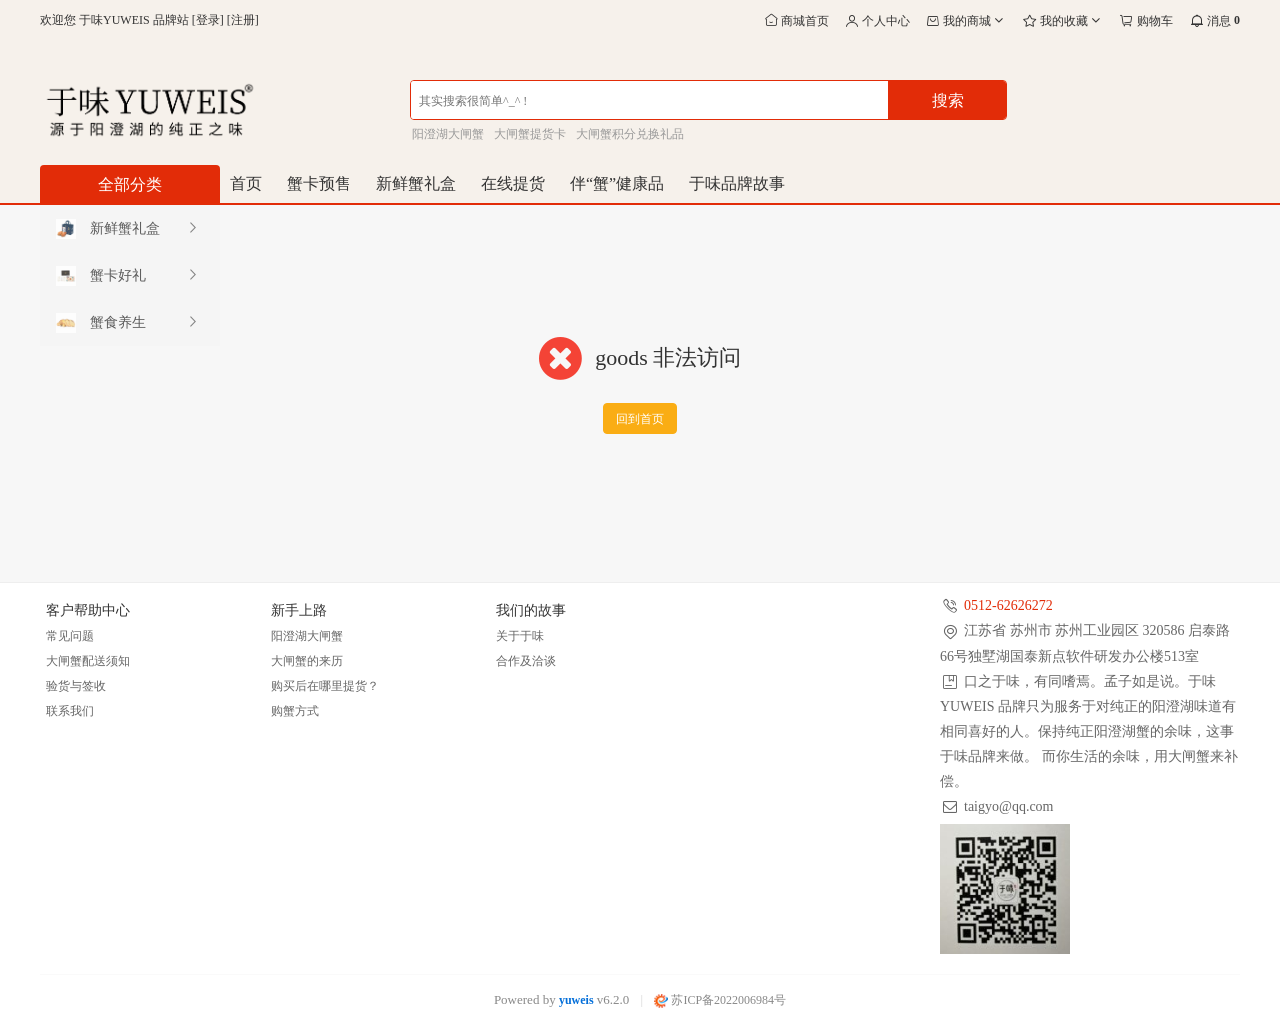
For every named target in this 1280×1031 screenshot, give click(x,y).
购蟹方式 (295, 711)
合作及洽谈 (526, 661)
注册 (243, 20)
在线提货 (513, 183)
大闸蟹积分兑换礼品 (630, 134)
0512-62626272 (1008, 605)
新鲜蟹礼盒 (416, 183)
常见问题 (70, 636)
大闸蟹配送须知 (88, 661)
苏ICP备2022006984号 (720, 1000)
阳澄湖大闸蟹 (448, 134)
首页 (246, 183)
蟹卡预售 (319, 183)
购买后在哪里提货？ (325, 686)
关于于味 (520, 636)
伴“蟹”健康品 (617, 183)
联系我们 (70, 711)
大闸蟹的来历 (307, 661)
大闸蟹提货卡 (530, 134)
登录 (208, 20)
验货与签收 (76, 686)
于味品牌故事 (737, 183)
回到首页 (640, 419)
